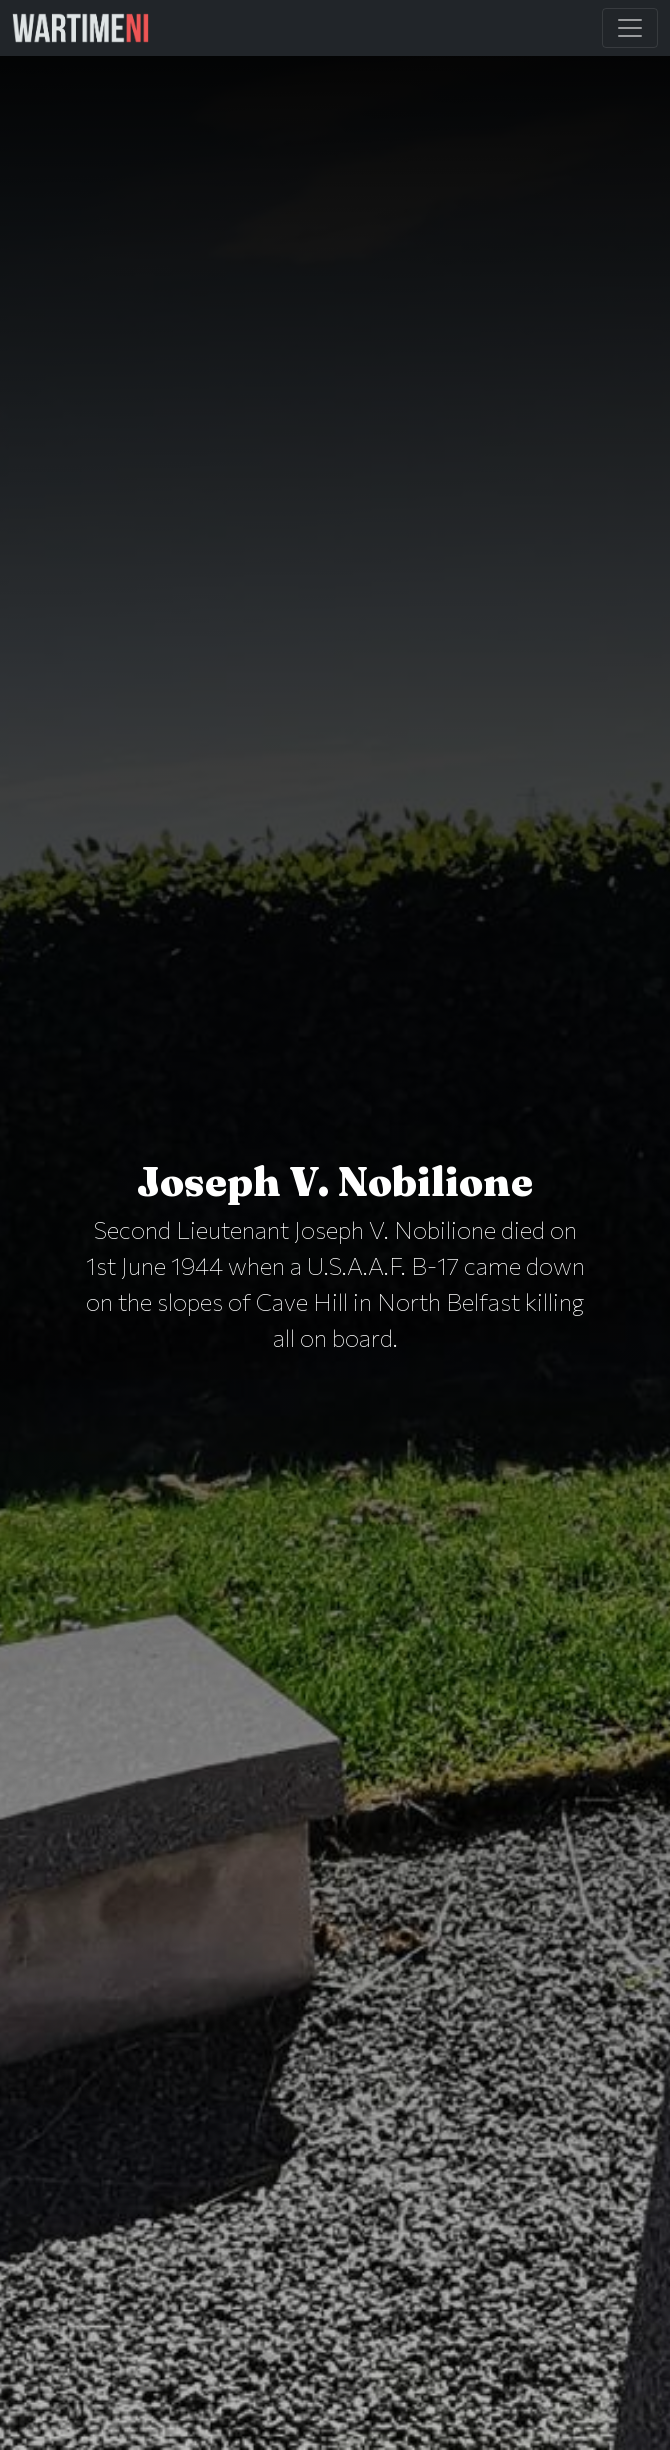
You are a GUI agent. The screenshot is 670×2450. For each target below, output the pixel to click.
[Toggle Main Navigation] (630, 28)
